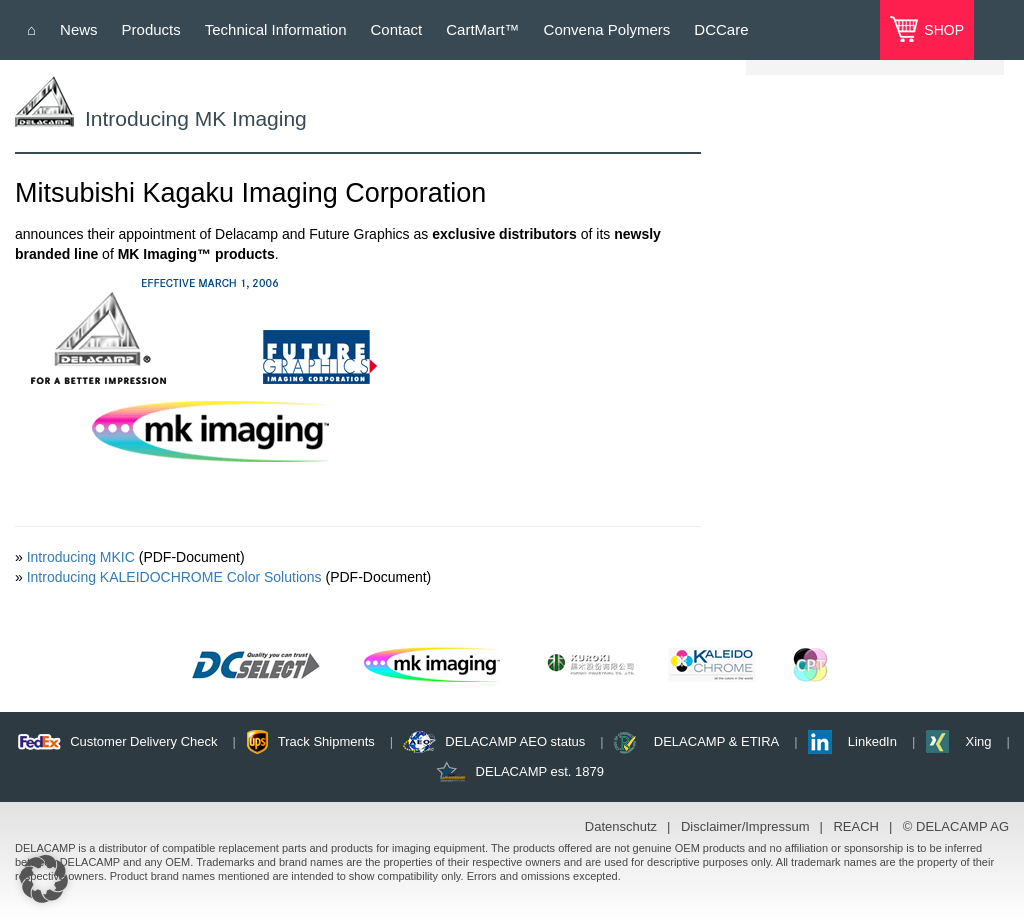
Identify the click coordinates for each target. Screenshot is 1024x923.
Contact (397, 29)
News (79, 29)
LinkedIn (872, 741)
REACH (856, 826)
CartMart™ (482, 29)
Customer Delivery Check (143, 741)
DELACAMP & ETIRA (716, 741)
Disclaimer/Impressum (745, 826)
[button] (44, 879)
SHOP (942, 30)
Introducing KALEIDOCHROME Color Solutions (174, 577)
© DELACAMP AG (956, 826)
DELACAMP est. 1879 (540, 771)
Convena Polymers (607, 29)
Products (151, 29)
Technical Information (276, 29)
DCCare (721, 29)
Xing (978, 741)
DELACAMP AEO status (515, 741)
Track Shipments (326, 741)
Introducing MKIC (81, 557)
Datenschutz (621, 826)
